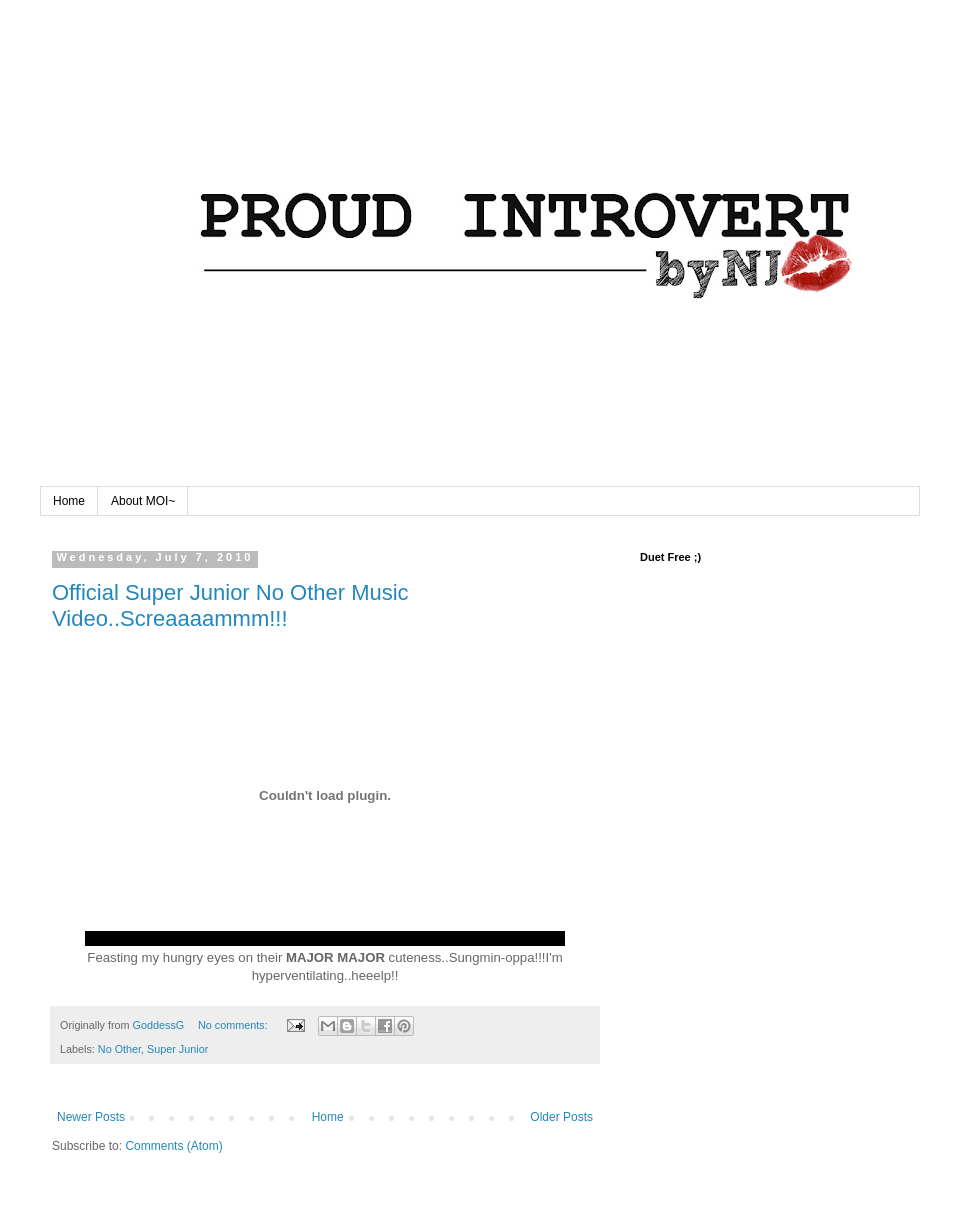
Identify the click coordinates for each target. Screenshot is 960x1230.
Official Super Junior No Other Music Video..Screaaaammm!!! (230, 605)
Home (69, 501)
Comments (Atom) (173, 1146)
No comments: (234, 1025)
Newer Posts (91, 1117)
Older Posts (561, 1117)
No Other (119, 1049)
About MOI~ (143, 501)
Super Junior (177, 1049)
